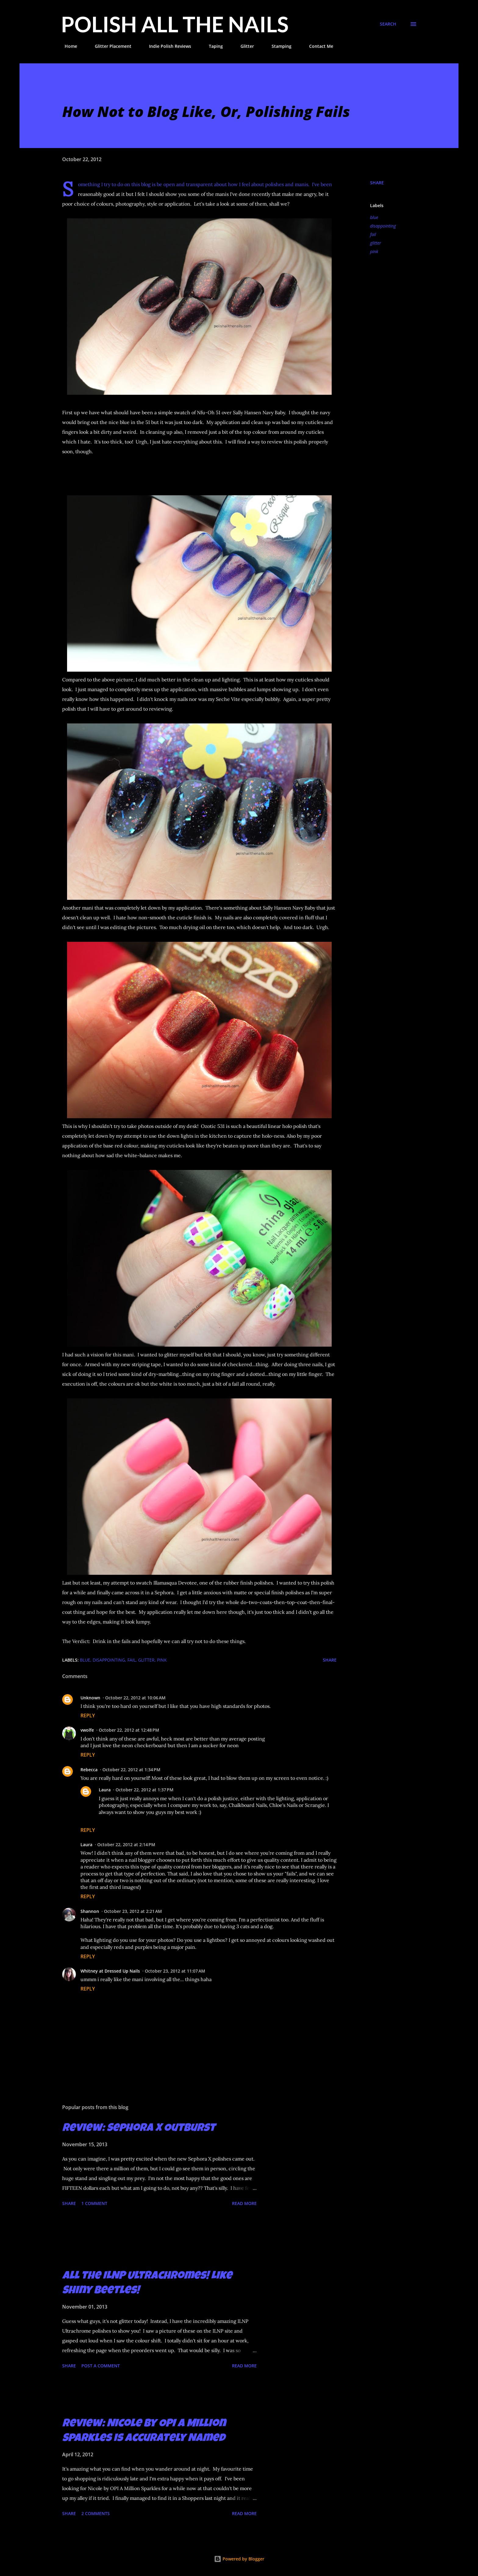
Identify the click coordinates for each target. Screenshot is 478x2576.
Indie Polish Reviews (166, 46)
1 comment (94, 2203)
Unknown (90, 1698)
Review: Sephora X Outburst (138, 2128)
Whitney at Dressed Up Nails (110, 1971)
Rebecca (89, 1769)
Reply (87, 1715)
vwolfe (87, 1730)
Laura (105, 1790)
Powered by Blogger (239, 2559)
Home (67, 46)
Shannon (89, 1911)
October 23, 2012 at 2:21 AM (133, 1911)
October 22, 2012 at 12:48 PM (129, 1730)
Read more (244, 2203)
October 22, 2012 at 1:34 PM (131, 1769)
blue (374, 217)
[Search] (388, 24)
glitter (375, 243)
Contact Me (317, 46)
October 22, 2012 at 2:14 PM (126, 1844)
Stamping (278, 46)
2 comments (95, 2513)
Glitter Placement (109, 46)
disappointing (383, 226)
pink (374, 251)
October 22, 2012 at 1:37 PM (144, 1790)
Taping (212, 46)
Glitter (243, 46)
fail (373, 234)
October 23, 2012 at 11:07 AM (175, 1971)
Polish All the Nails (175, 24)
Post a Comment (100, 2366)
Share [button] (377, 183)
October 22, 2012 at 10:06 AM (135, 1698)
